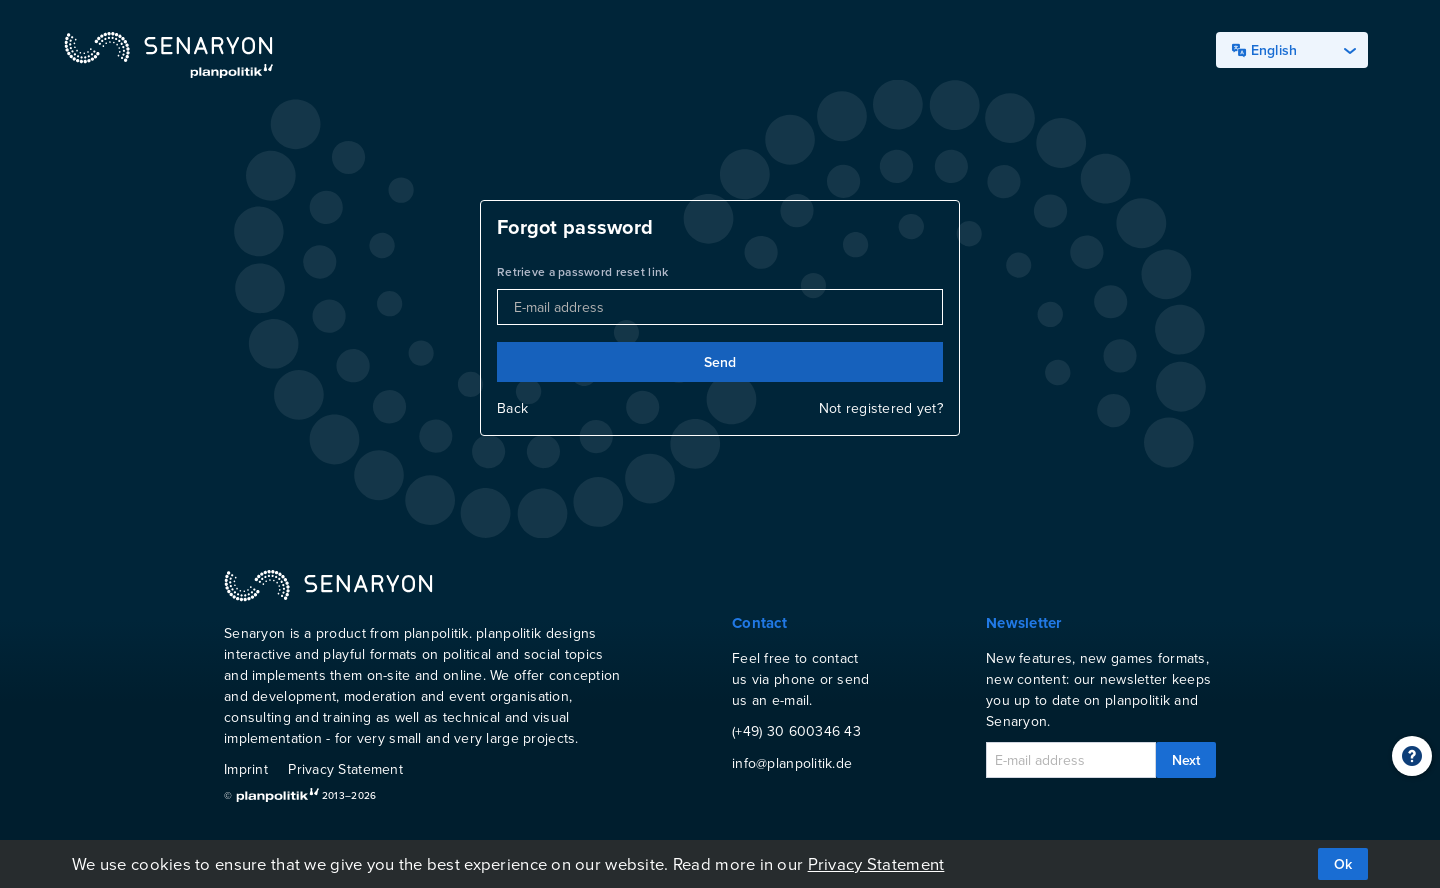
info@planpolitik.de (792, 763)
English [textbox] (1265, 50)
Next (1186, 760)
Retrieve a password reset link (582, 271)
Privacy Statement (345, 769)
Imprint (246, 769)
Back (512, 408)
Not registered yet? (881, 408)
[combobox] (1292, 50)
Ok (1343, 864)
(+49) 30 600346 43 (796, 731)
